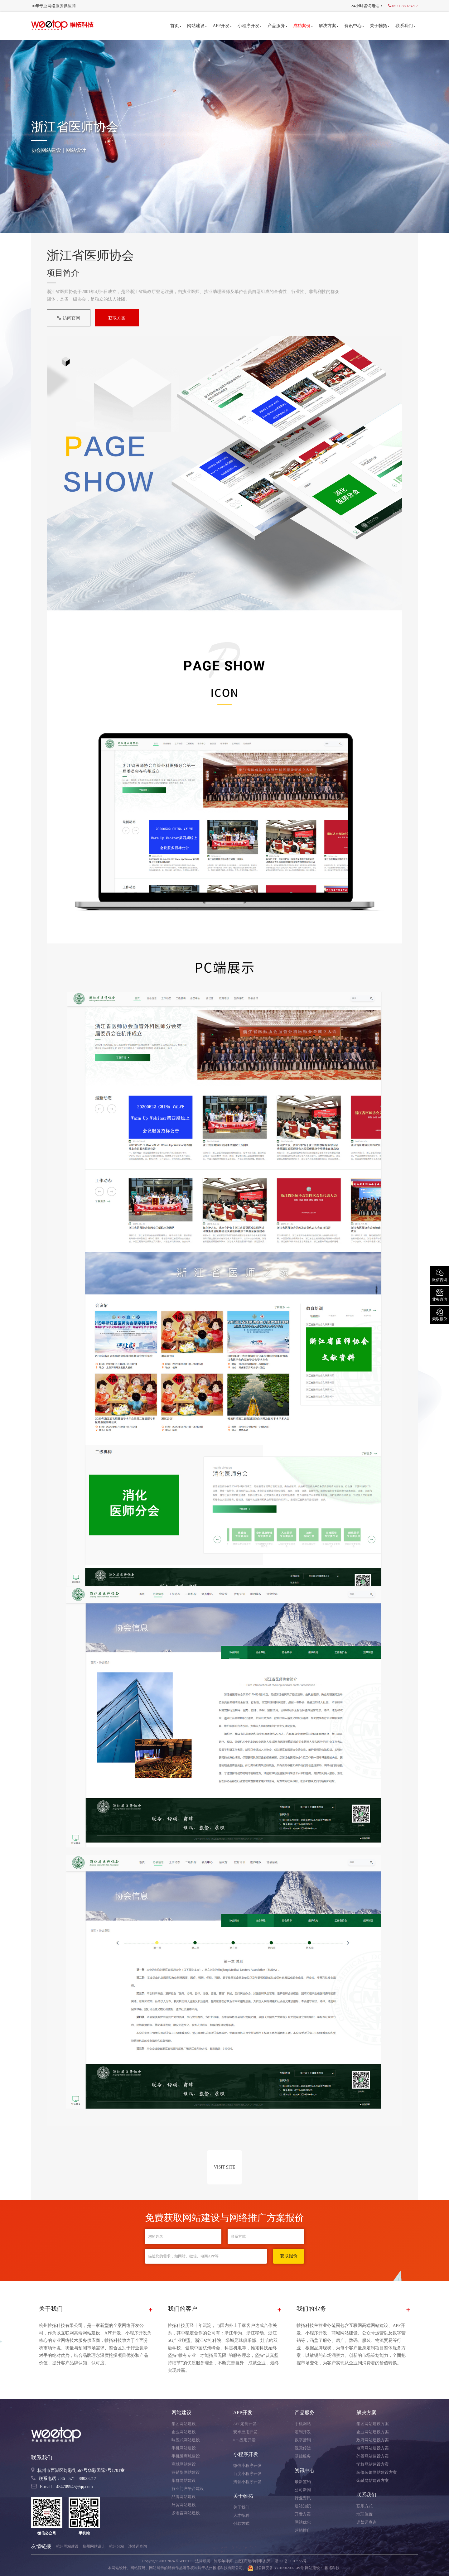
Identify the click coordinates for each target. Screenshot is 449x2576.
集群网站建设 (183, 2480)
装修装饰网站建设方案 (376, 2472)
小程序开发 (249, 25)
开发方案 (303, 2514)
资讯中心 (354, 25)
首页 (175, 25)
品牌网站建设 (183, 2496)
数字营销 (303, 2440)
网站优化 (303, 2522)
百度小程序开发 (247, 2473)
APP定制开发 (245, 2423)
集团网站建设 (183, 2423)
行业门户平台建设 (187, 2488)
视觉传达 (303, 2448)
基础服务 (303, 2456)
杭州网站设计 (94, 2546)
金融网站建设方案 (372, 2480)
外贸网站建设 (183, 2504)
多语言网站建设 (185, 2513)
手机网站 (303, 2423)
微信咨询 (439, 1275)
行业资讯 (303, 2498)
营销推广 (303, 2530)
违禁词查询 (366, 2522)
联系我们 (405, 25)
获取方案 (117, 318)
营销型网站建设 (185, 2472)
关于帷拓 (379, 25)
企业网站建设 (183, 2431)
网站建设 (196, 25)
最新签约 (303, 2481)
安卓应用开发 (245, 2431)
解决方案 (328, 25)
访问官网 (68, 318)
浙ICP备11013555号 (291, 2561)
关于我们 (241, 2507)
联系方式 (364, 2506)
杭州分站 (116, 2546)
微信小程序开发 (247, 2465)
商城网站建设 (183, 2464)
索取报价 (439, 1314)
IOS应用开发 (244, 2440)
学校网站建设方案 (372, 2464)
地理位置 (364, 2514)
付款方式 (241, 2523)
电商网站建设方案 (372, 2448)
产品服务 (277, 25)
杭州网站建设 (67, 2546)
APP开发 (222, 25)
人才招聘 (241, 2515)
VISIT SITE (224, 2167)
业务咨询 (439, 1295)
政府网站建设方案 (372, 2440)
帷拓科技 (332, 2568)
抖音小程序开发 (247, 2481)
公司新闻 (303, 2489)
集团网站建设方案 (372, 2423)
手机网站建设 (183, 2448)
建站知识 (303, 2506)
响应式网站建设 (185, 2440)
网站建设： (314, 2568)
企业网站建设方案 (372, 2431)
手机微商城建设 (185, 2456)
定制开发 (303, 2431)
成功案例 (302, 25)
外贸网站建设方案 (372, 2456)
